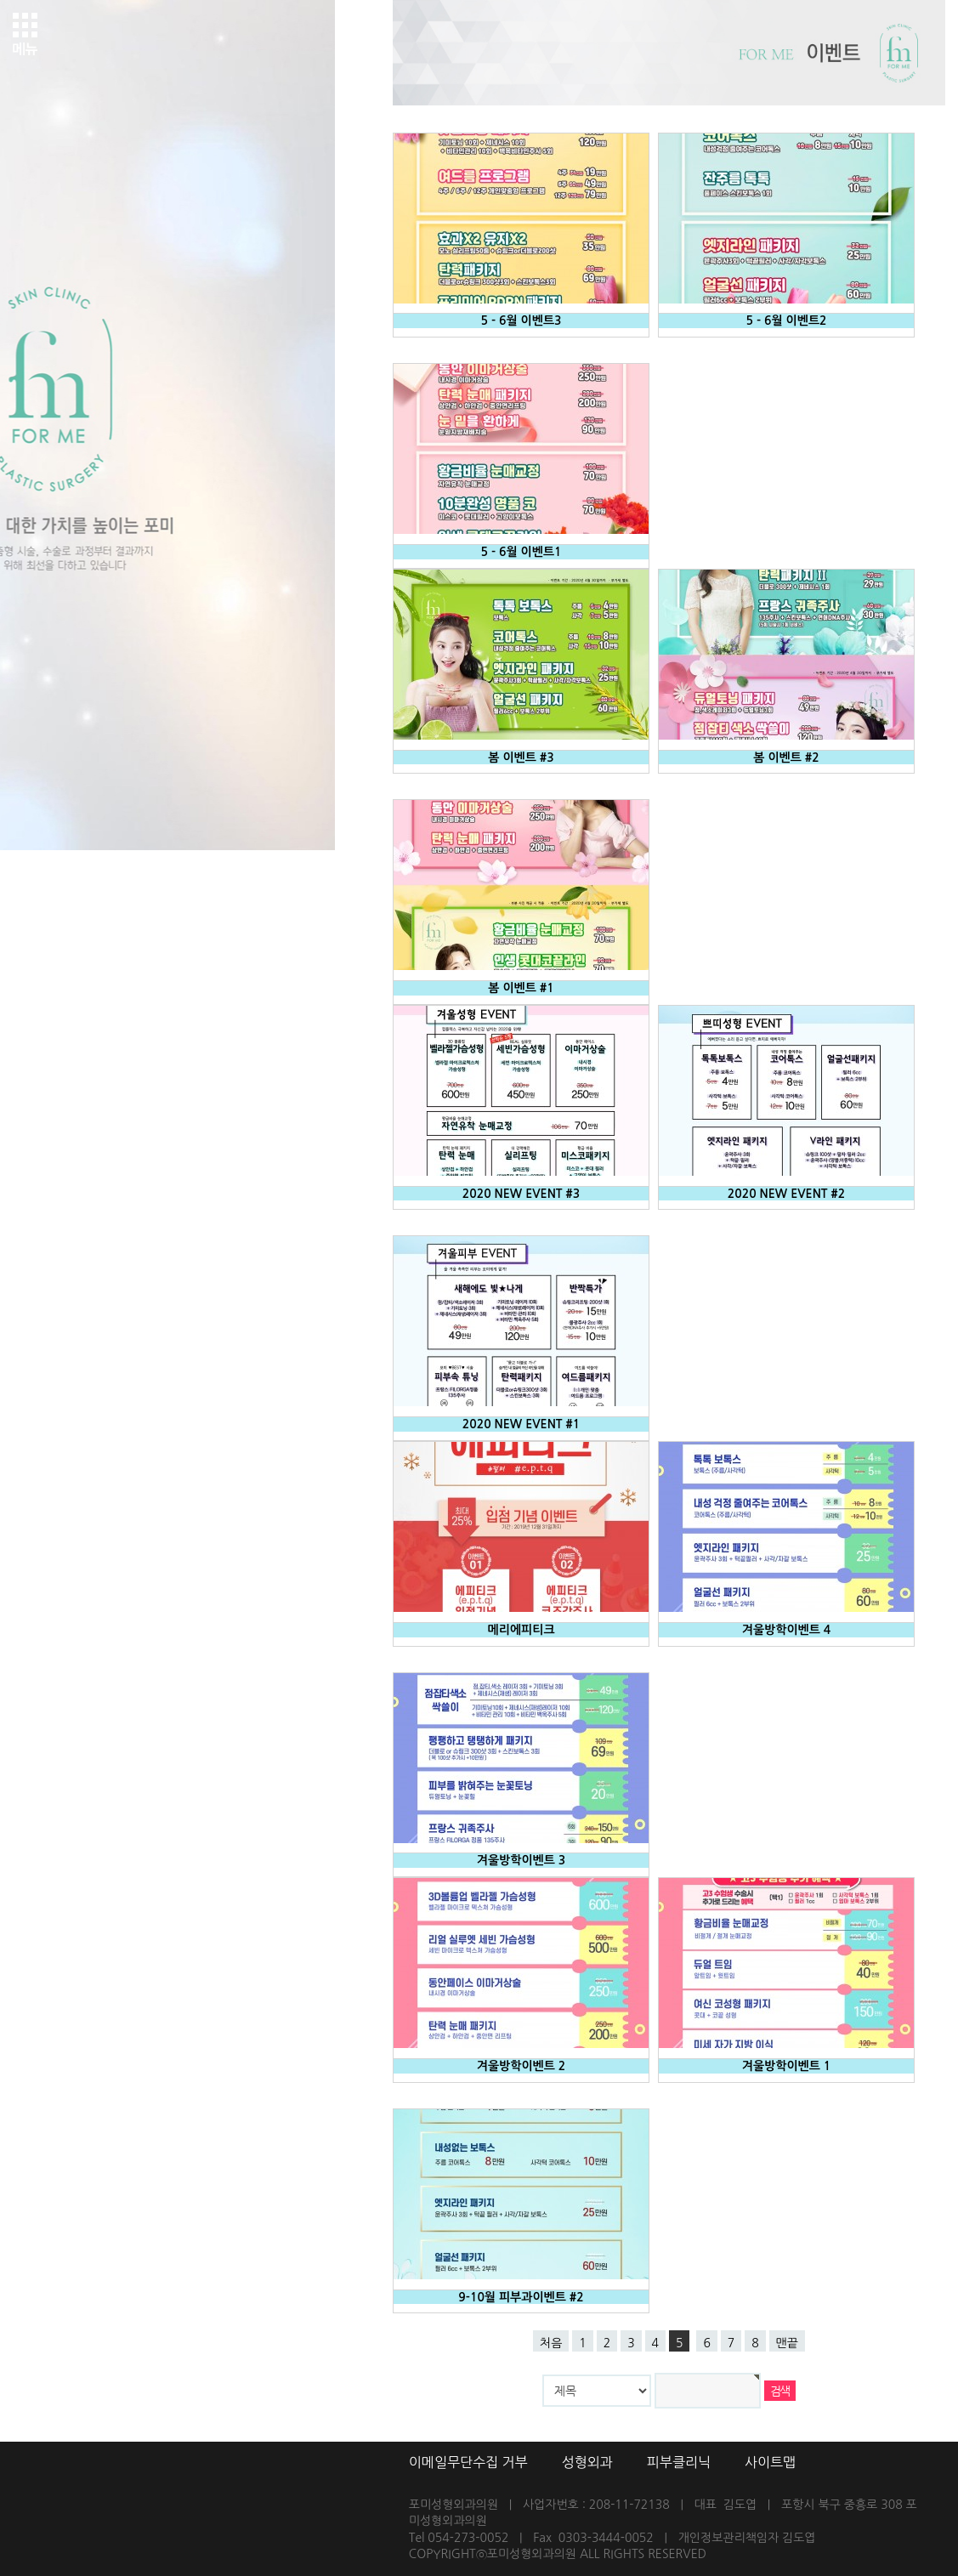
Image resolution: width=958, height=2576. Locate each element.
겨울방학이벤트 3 (521, 1860)
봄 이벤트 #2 (786, 757)
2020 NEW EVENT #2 (787, 1194)
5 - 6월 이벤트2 (786, 320)
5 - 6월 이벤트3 (521, 320)
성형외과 (587, 2462)
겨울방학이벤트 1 (786, 2066)
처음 (551, 2343)
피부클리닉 (679, 2462)
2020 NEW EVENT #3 (521, 1194)
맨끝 (787, 2343)
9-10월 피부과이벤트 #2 (520, 2297)
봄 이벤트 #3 (520, 757)
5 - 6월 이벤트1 (521, 552)
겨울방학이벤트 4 (786, 1630)
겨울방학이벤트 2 (521, 2066)
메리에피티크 (521, 1630)
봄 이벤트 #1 (520, 988)
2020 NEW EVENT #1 (521, 1424)
